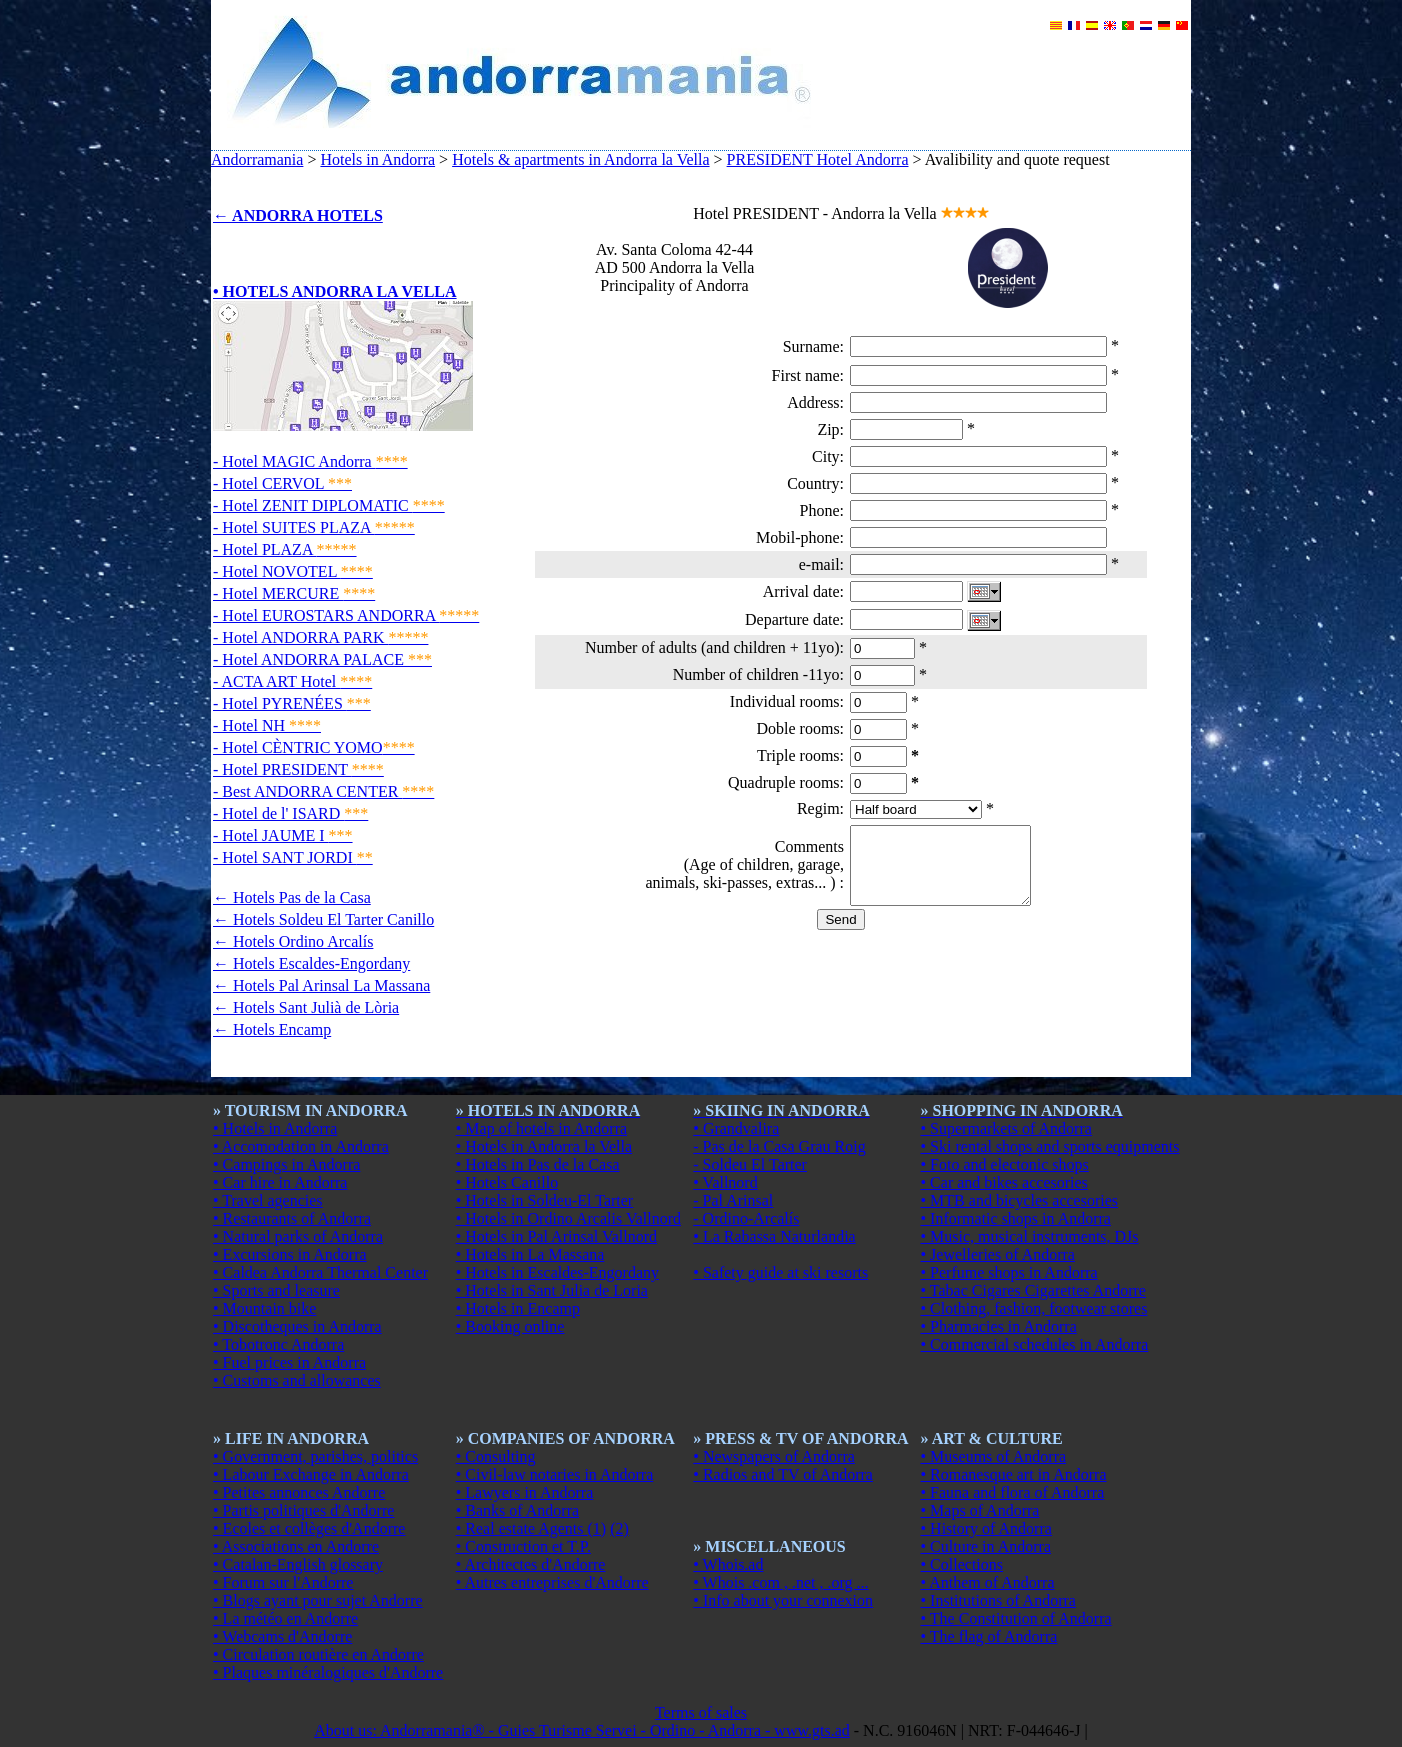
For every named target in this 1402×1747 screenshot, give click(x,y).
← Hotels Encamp (272, 1029)
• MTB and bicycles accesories (1020, 1200)
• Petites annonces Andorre (299, 1492)
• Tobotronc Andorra (278, 1344)
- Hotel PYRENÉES (292, 703)
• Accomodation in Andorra (301, 1146)
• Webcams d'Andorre (282, 1636)
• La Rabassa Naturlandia (774, 1236)
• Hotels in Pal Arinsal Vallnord (556, 1236)
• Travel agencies (268, 1200)
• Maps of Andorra (980, 1510)
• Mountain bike (264, 1308)
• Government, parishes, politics (315, 1456)
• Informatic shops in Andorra (1016, 1218)
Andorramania (257, 159)
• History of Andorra (986, 1528)
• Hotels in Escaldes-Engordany (557, 1272)
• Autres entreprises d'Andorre (552, 1582)
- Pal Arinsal (733, 1200)
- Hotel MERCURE (294, 593)
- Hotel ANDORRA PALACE (322, 659)
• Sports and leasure (276, 1290)
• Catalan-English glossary (298, 1564)
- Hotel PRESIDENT (298, 769)
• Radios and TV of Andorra (783, 1474)
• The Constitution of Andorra (1016, 1618)
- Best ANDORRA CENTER (323, 791)
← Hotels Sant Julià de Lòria (306, 1007)
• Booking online (510, 1326)
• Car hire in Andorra (280, 1182)
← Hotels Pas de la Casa (292, 897)
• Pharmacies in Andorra (999, 1326)
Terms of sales (701, 1712)
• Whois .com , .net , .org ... (780, 1582)
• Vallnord (725, 1182)
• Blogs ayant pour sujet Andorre (318, 1600)
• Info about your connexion (783, 1600)
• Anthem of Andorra (988, 1582)
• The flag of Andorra (989, 1636)
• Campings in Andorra (286, 1164)
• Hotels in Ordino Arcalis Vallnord (568, 1218)
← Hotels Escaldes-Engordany (311, 963)
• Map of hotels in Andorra (541, 1128)
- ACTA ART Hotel (292, 681)
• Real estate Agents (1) (531, 1528)
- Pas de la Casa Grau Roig (779, 1146)
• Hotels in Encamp (518, 1308)
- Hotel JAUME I (283, 835)
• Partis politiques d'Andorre (303, 1510)
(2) (619, 1528)
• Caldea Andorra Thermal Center (320, 1272)
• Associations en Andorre (296, 1546)
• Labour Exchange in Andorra (311, 1474)
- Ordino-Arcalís (746, 1218)
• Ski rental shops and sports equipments (1050, 1146)
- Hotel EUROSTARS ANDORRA (346, 615)
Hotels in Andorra (377, 159)
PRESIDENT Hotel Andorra (818, 159)
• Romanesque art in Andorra (1014, 1474)
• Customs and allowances (297, 1380)
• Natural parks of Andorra (298, 1236)
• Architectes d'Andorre (531, 1564)
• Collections (962, 1564)
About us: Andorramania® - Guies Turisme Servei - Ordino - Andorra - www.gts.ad (582, 1730)
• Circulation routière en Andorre (318, 1654)
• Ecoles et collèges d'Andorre (309, 1528)
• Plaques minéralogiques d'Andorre (328, 1672)
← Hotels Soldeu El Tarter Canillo (323, 919)
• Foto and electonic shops (1005, 1164)
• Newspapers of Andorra (774, 1456)
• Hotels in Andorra (275, 1128)
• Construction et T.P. (523, 1546)
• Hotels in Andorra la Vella (544, 1146)
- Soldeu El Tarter (750, 1164)
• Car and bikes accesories (1004, 1182)
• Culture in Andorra (986, 1546)
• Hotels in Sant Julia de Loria (552, 1290)
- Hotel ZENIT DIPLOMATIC (329, 505)
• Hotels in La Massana (530, 1254)
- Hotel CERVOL (282, 483)
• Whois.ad (728, 1564)
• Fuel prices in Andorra (289, 1362)
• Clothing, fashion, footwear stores (1034, 1308)
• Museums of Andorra (994, 1456)
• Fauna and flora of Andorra (1013, 1492)
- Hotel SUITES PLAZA (314, 527)
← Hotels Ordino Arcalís (293, 941)
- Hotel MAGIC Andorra (310, 461)
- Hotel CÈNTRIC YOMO (314, 747)
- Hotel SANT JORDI (293, 857)
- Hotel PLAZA (285, 549)
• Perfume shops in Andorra (1009, 1272)
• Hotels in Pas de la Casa (538, 1164)
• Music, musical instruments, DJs (1030, 1236)
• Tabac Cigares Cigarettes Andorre (1033, 1290)
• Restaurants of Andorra (292, 1218)
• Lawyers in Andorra (525, 1492)
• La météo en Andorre (285, 1618)
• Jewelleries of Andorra (998, 1254)
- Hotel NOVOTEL (293, 571)
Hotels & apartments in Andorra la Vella (580, 159)
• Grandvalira (736, 1128)
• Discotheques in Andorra (297, 1326)
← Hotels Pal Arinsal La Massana (321, 985)
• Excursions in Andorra (290, 1254)
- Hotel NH (267, 725)
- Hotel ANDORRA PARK (320, 637)
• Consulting (496, 1456)
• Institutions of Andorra (998, 1600)
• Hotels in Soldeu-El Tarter (544, 1200)
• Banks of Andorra (517, 1510)
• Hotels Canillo (507, 1182)
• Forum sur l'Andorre (283, 1582)
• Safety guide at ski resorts (780, 1272)
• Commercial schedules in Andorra (1035, 1344)
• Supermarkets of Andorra (1006, 1128)
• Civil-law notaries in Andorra (555, 1474)
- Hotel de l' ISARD (290, 813)
